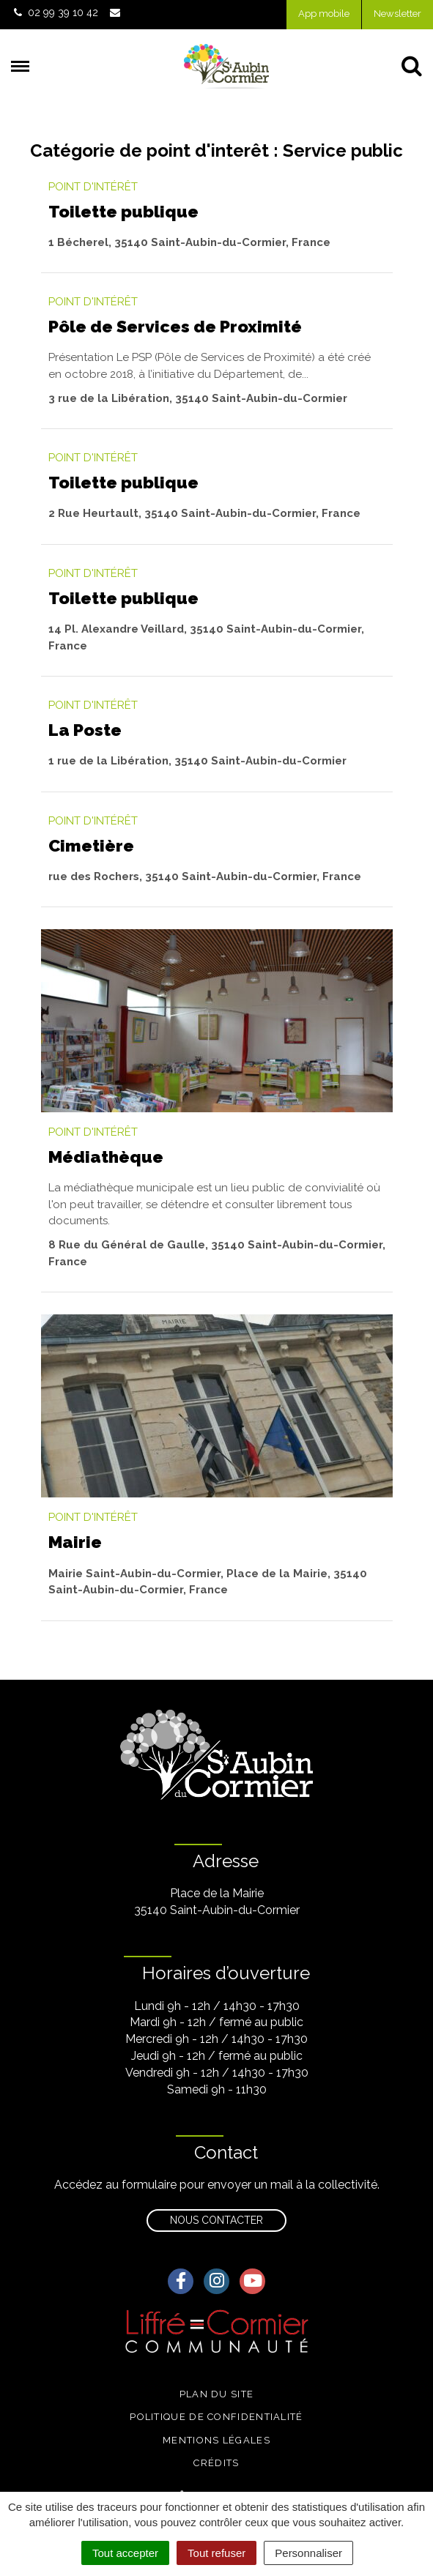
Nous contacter (216, 2220)
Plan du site (217, 2394)
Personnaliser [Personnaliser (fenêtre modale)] (308, 2553)
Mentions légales (216, 2440)
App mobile (323, 13)
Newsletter (397, 13)
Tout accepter (125, 2553)
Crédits (216, 2462)
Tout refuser (216, 2553)
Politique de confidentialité (216, 2416)
